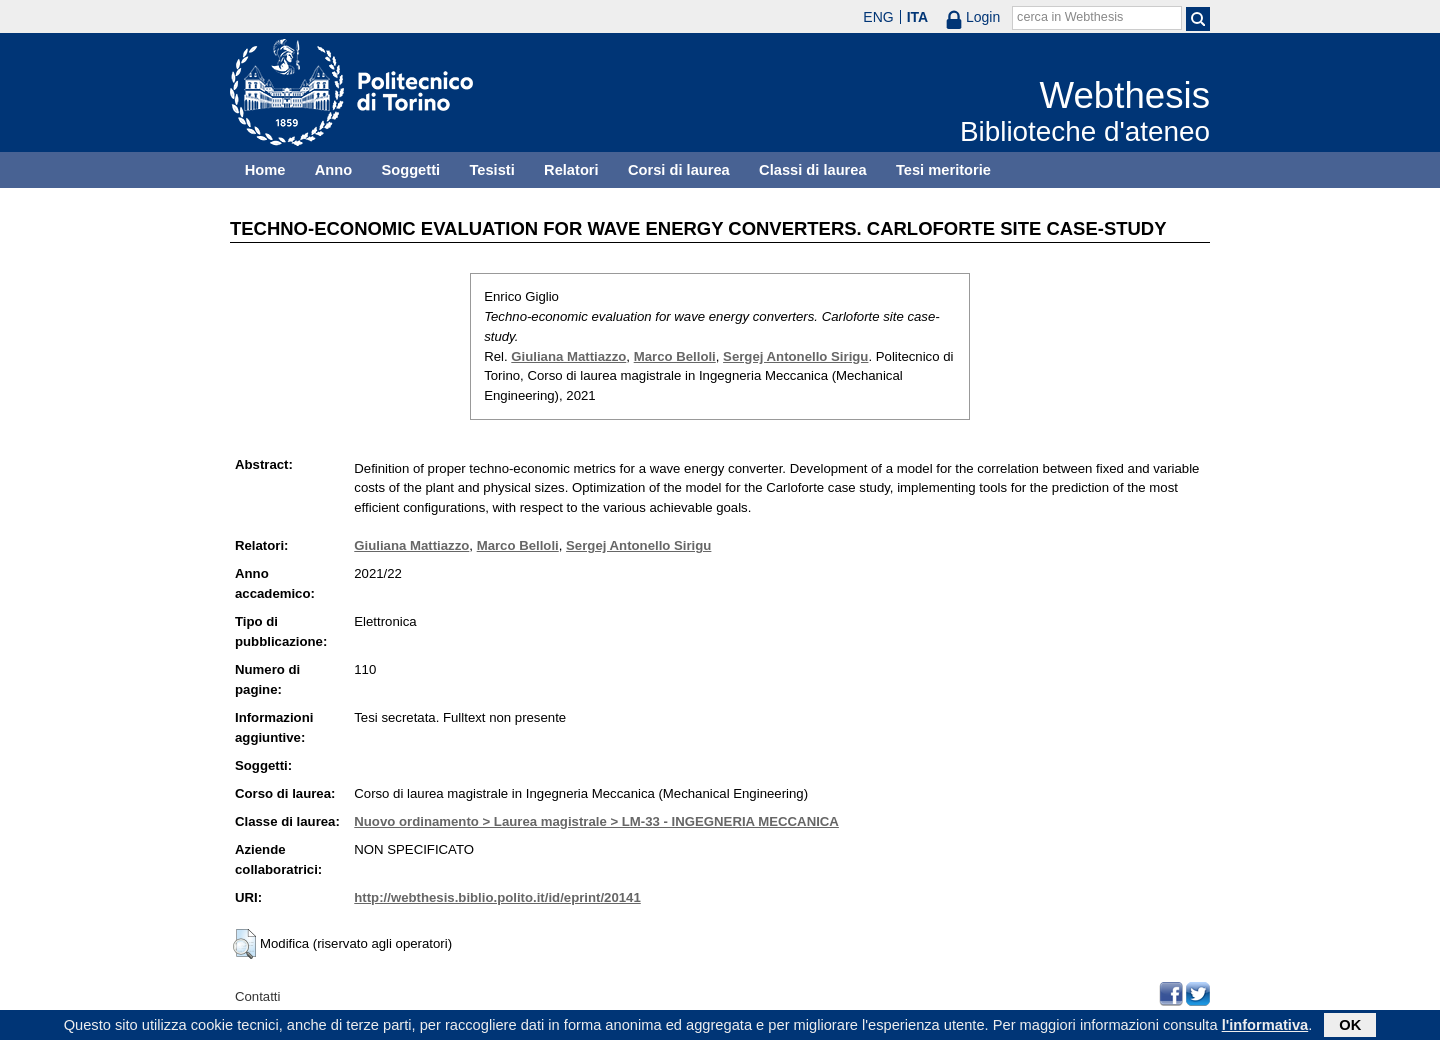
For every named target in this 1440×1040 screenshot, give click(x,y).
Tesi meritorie (943, 170)
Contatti (257, 996)
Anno (333, 170)
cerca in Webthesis (1070, 17)
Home (265, 170)
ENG (878, 17)
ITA (918, 17)
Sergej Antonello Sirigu (795, 356)
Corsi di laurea (679, 170)
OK (1350, 1027)
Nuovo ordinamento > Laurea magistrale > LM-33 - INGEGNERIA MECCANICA (596, 821)
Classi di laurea (813, 170)
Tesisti (491, 170)
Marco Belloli (675, 356)
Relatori (571, 170)
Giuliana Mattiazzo (568, 356)
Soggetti (410, 170)
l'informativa (1265, 1027)
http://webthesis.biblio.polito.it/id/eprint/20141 (497, 897)
